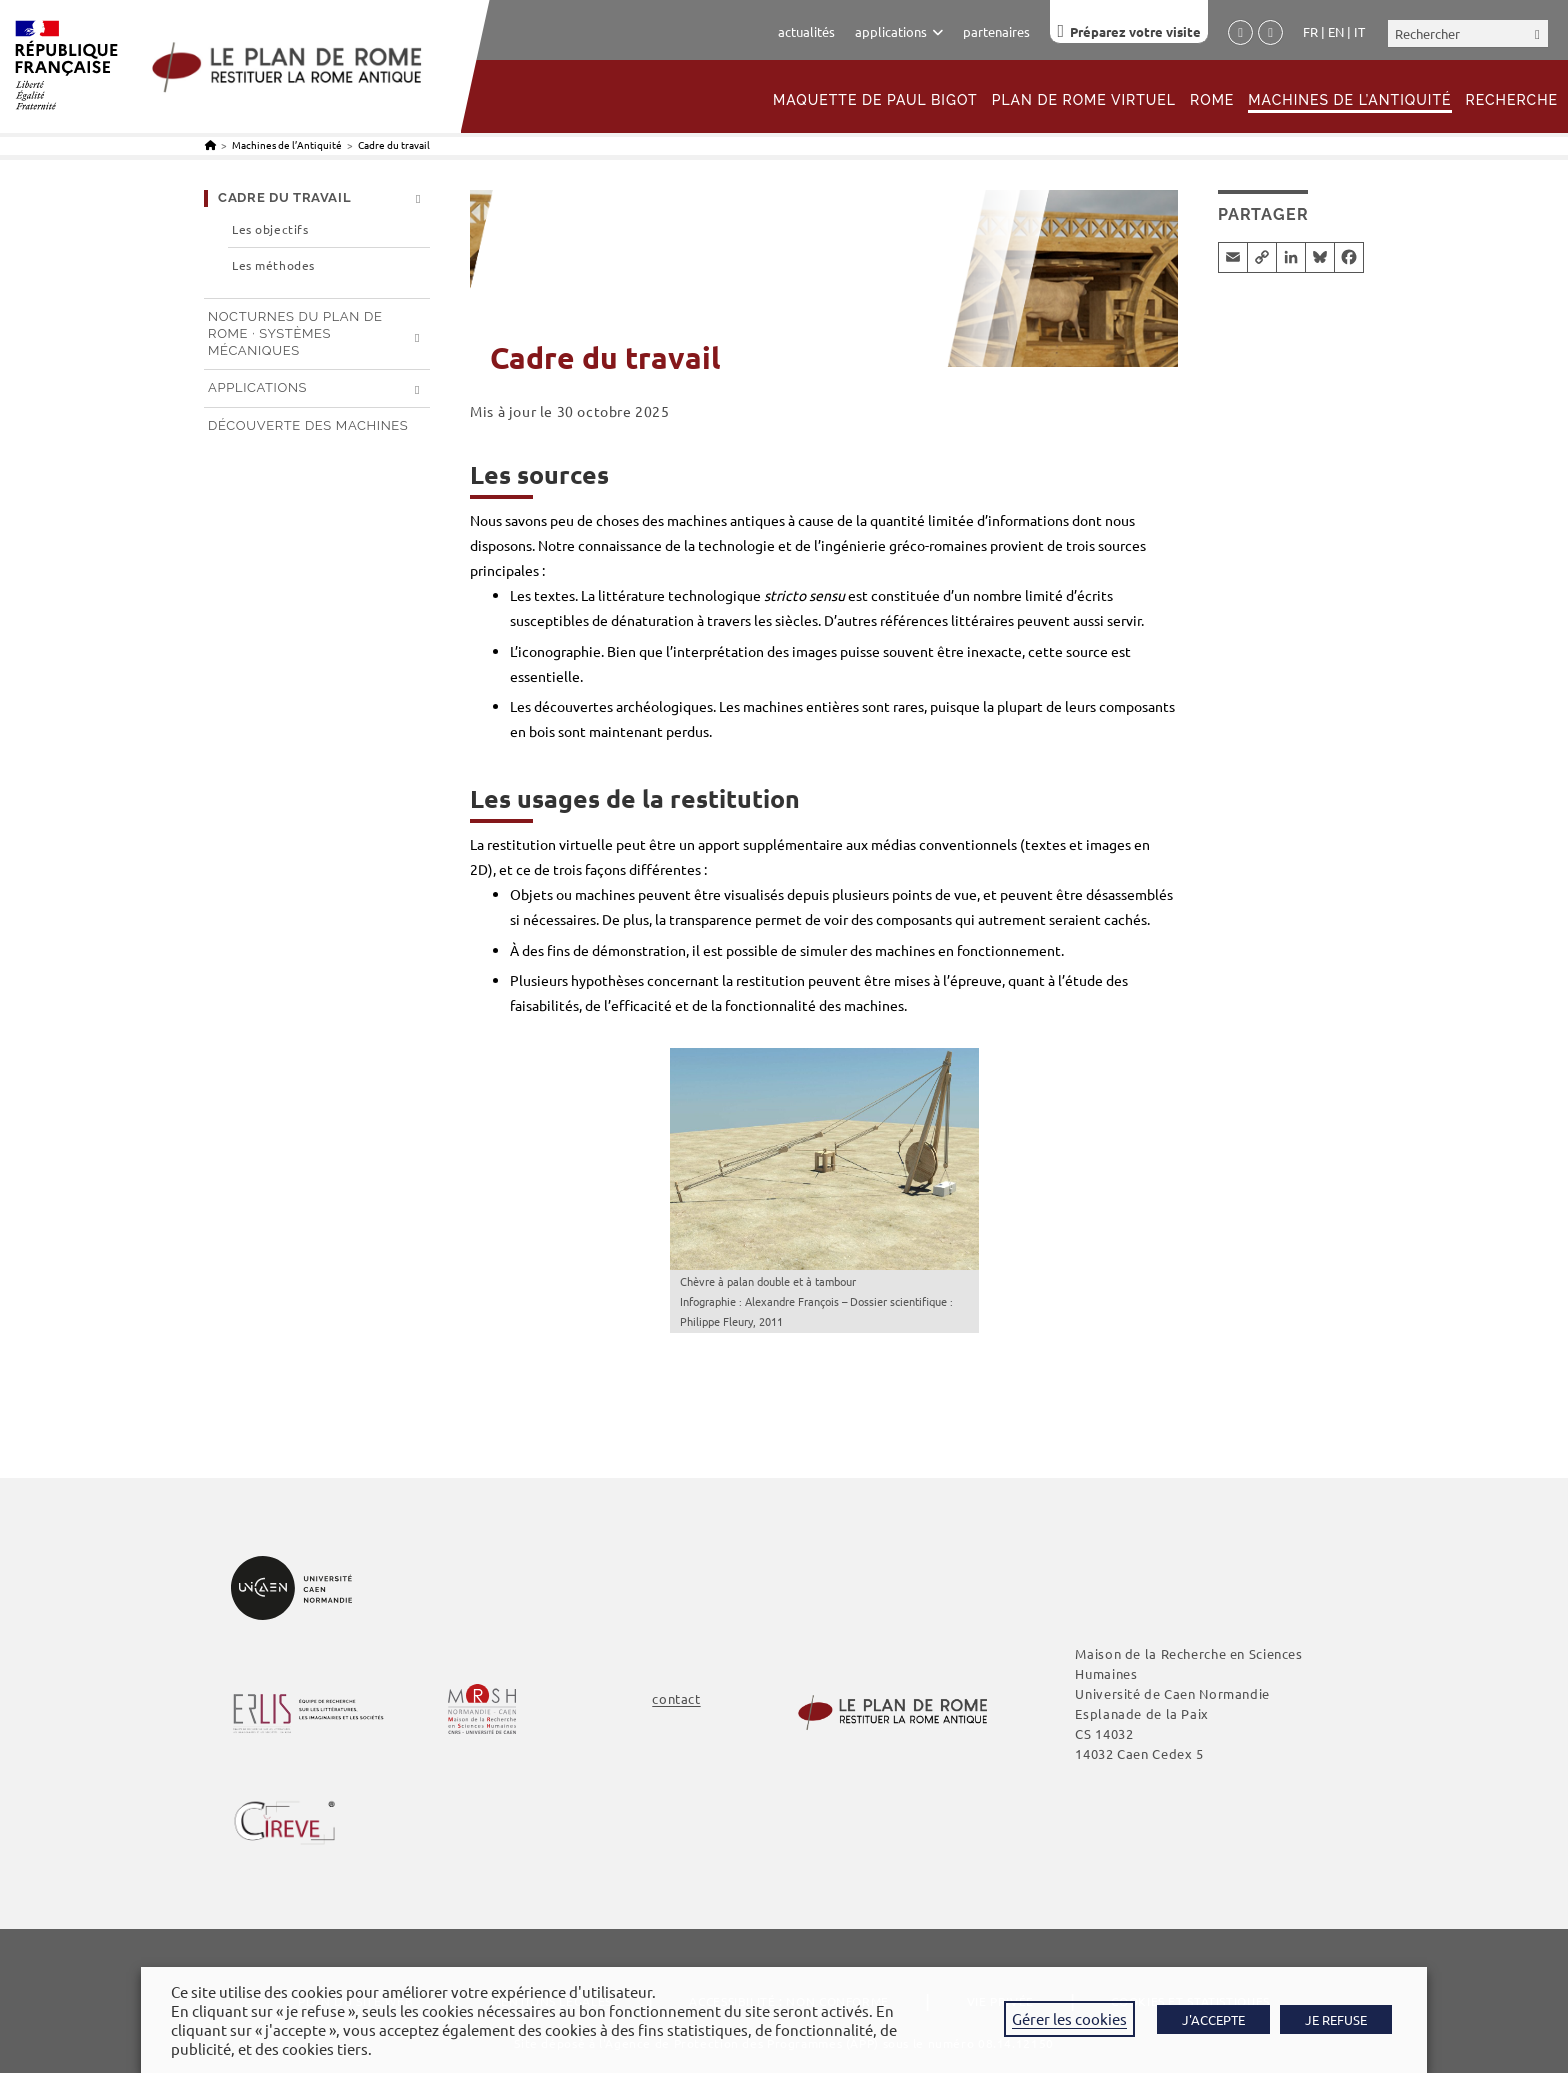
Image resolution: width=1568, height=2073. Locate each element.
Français (1310, 32)
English (1336, 32)
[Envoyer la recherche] (1538, 33)
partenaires (996, 31)
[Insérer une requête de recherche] (1468, 33)
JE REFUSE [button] (1336, 2019)
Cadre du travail (394, 144)
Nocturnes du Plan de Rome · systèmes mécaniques (295, 333)
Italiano (1359, 32)
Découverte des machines (308, 425)
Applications (257, 387)
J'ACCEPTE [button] (1213, 2019)
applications (899, 31)
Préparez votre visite (1135, 31)
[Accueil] (210, 144)
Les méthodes (273, 265)
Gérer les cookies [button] (1069, 2018)
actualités (806, 31)
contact (676, 1698)
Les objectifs (270, 229)
